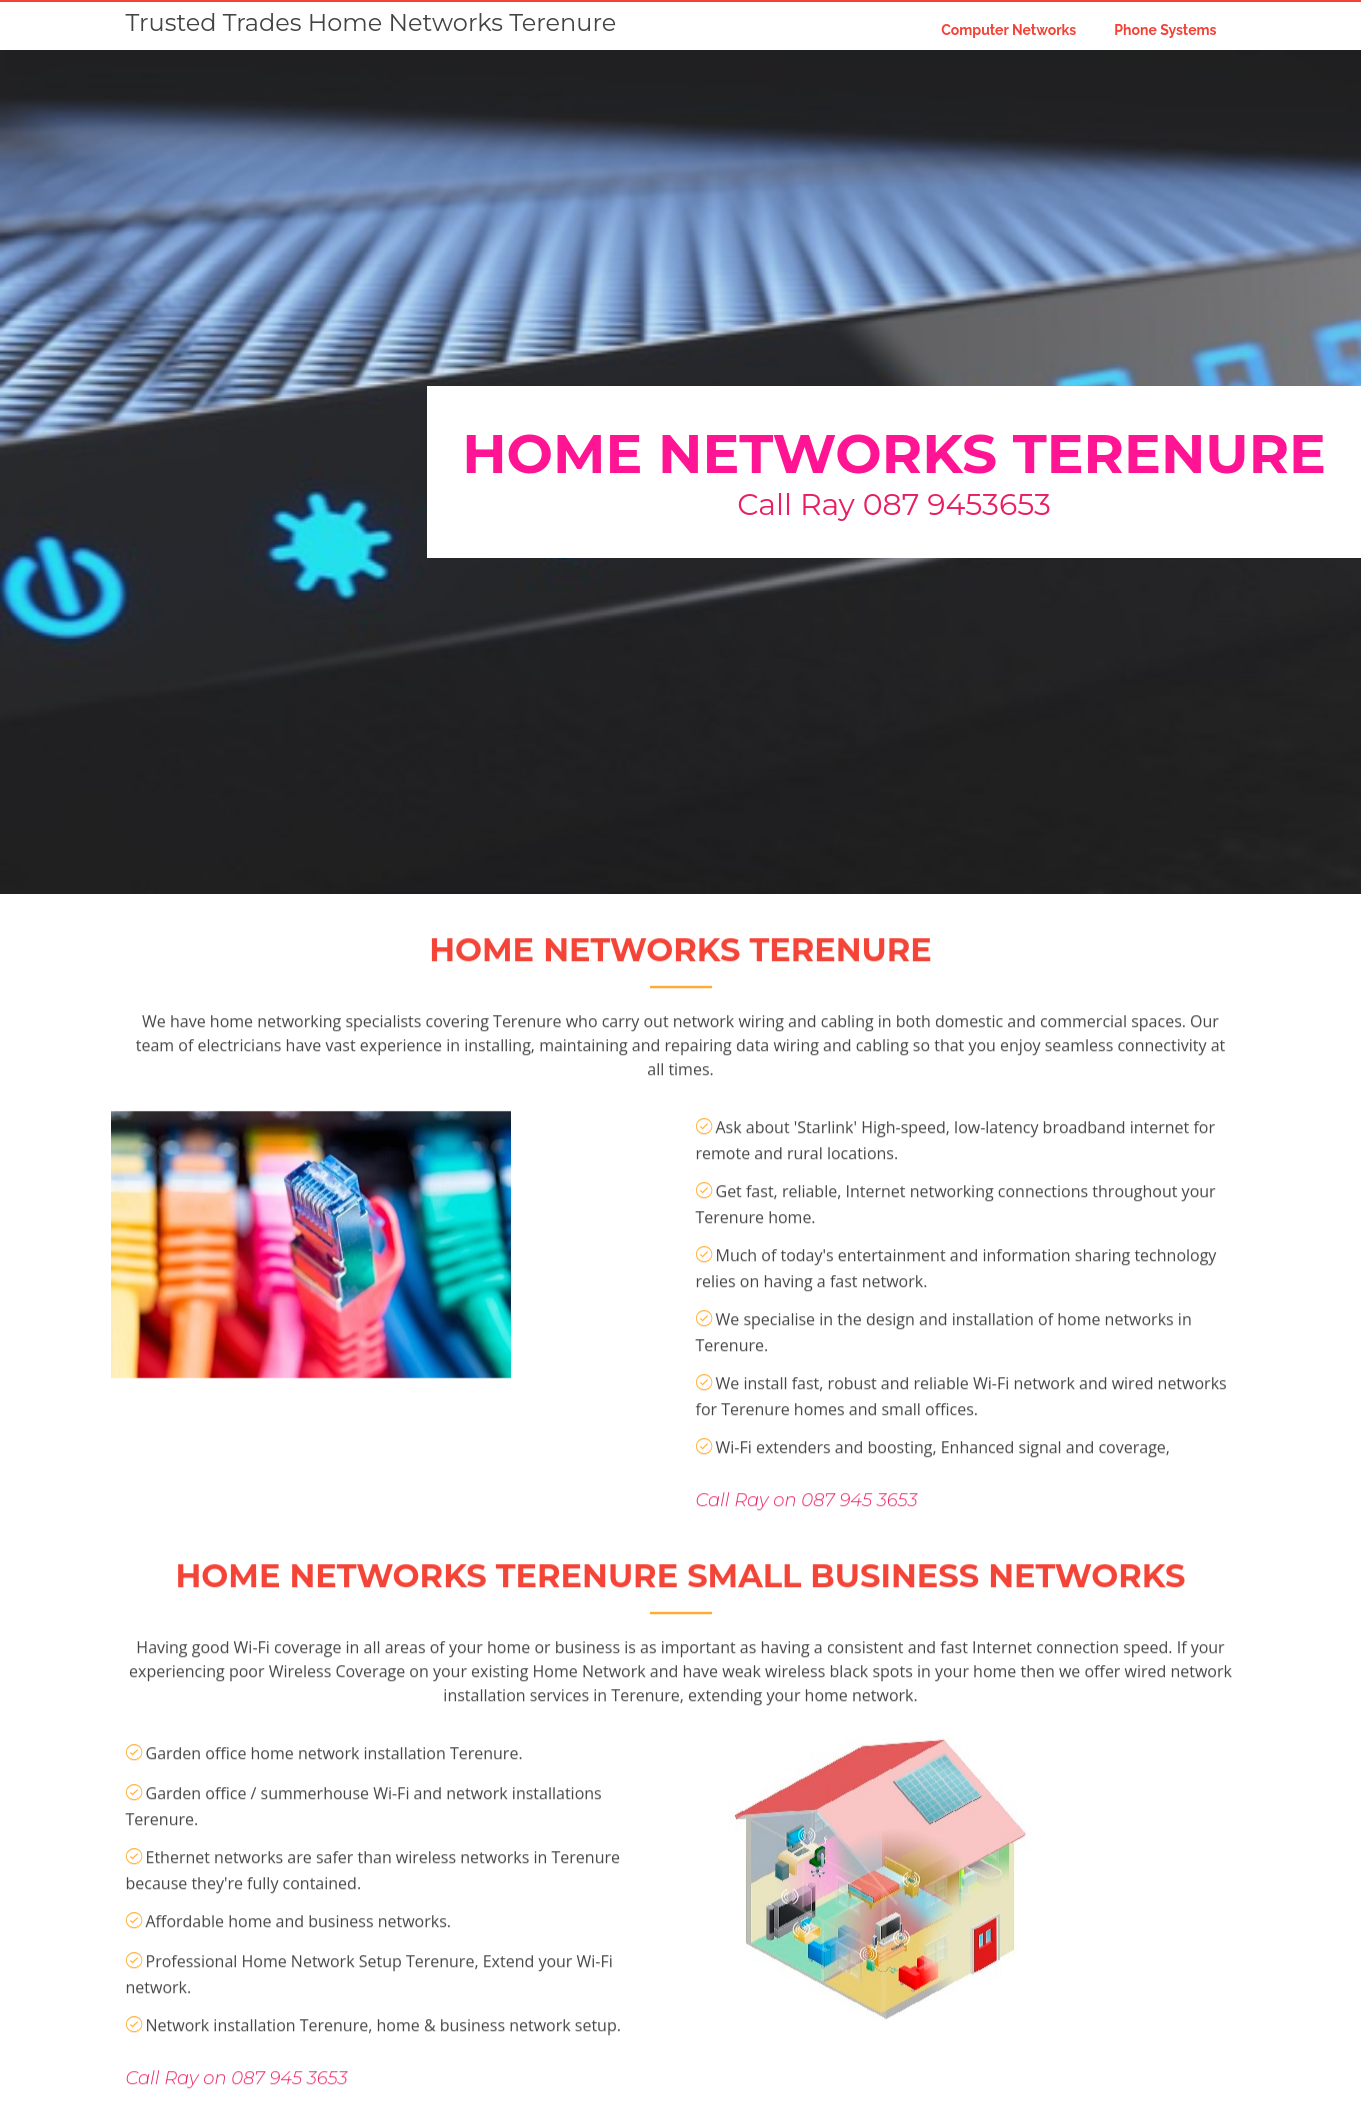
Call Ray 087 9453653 (894, 504)
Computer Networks (1008, 30)
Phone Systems (1165, 30)
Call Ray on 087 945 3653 (807, 1566)
